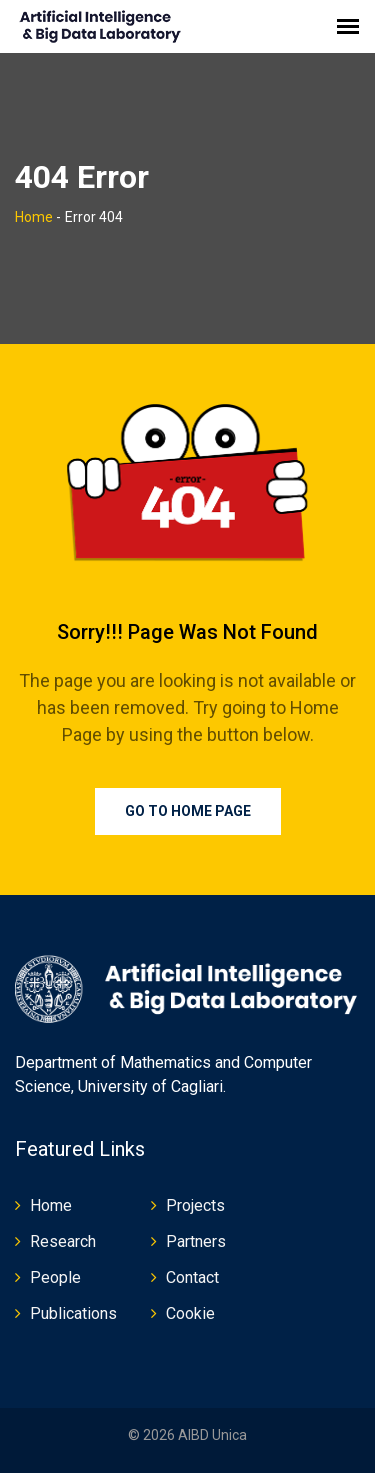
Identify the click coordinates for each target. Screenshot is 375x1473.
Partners (196, 1241)
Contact (192, 1277)
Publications (73, 1313)
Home (34, 217)
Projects (195, 1205)
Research (63, 1241)
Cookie (190, 1313)
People (55, 1277)
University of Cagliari (150, 1086)
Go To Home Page (188, 811)
